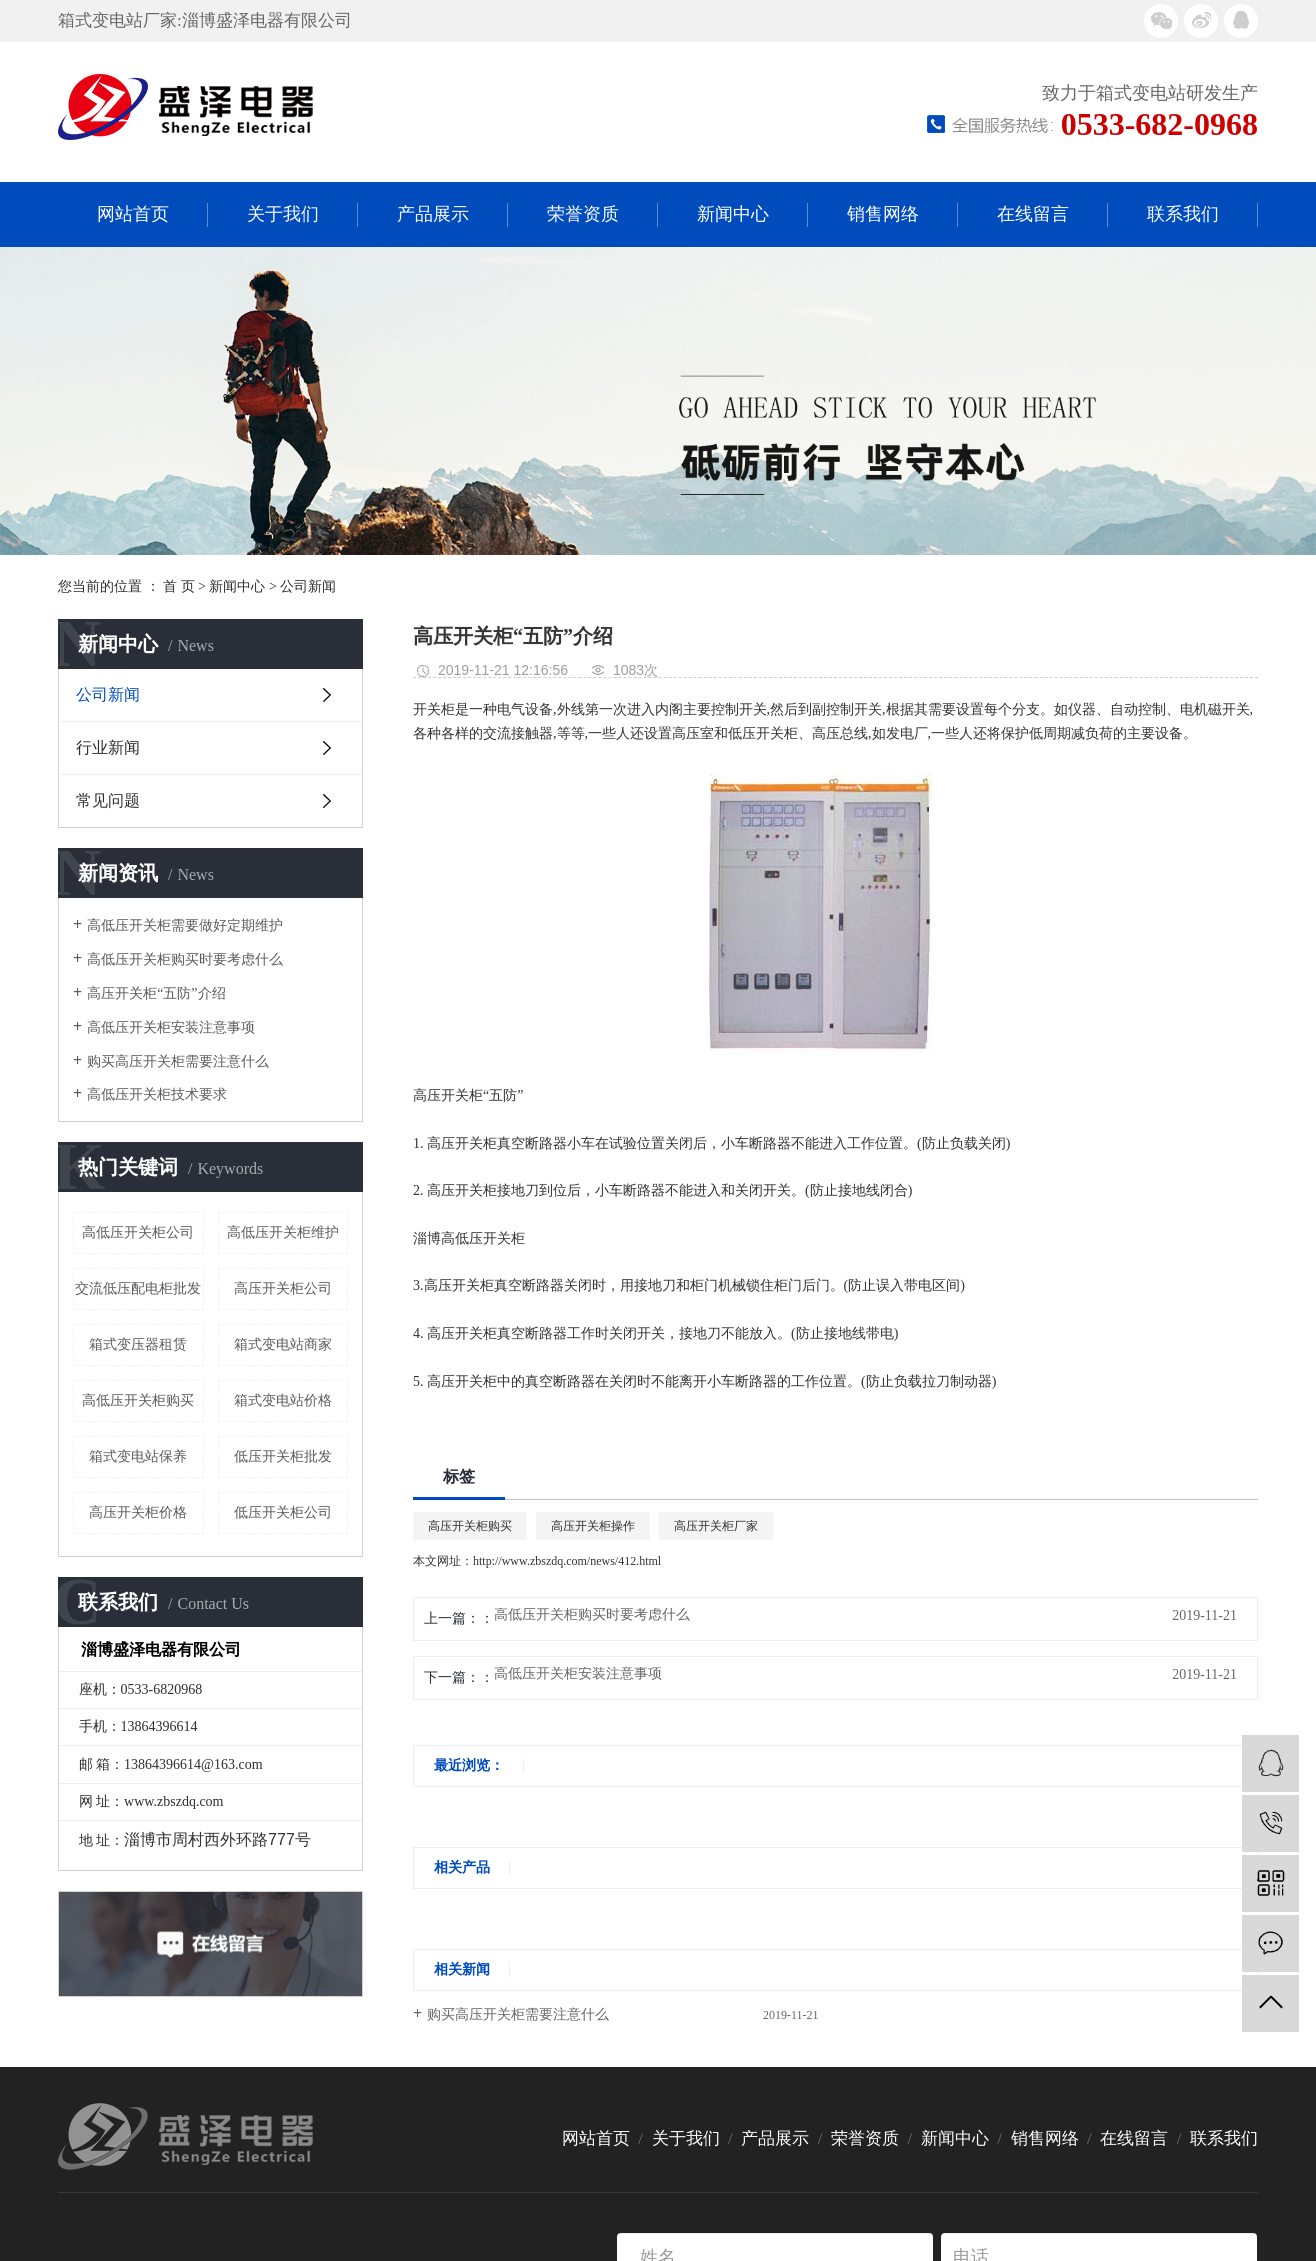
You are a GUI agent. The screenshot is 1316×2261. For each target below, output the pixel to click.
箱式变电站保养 (138, 1456)
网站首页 (133, 214)
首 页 (179, 586)
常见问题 (108, 800)
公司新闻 (308, 586)
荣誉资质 (583, 214)
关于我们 (283, 214)
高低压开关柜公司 (138, 1232)
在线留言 (1033, 214)
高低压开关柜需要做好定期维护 (185, 925)
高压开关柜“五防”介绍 (156, 993)
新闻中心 (733, 214)
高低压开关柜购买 (138, 1400)
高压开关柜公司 (283, 1288)
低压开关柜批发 (283, 1456)
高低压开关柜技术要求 (157, 1094)
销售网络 (883, 214)
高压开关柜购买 (470, 1526)
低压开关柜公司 (283, 1512)
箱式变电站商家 (283, 1344)
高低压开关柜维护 (283, 1232)
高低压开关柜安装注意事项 (171, 1027)
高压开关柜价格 (138, 1512)
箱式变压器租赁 (138, 1344)
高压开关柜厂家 (716, 1526)
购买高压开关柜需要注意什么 (178, 1061)
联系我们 (1183, 214)
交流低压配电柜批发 (138, 1288)
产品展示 (433, 214)
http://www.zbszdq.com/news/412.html (567, 1561)
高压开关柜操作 (593, 1526)
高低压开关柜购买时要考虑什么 (185, 959)
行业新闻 (108, 747)
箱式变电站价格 (283, 1400)
